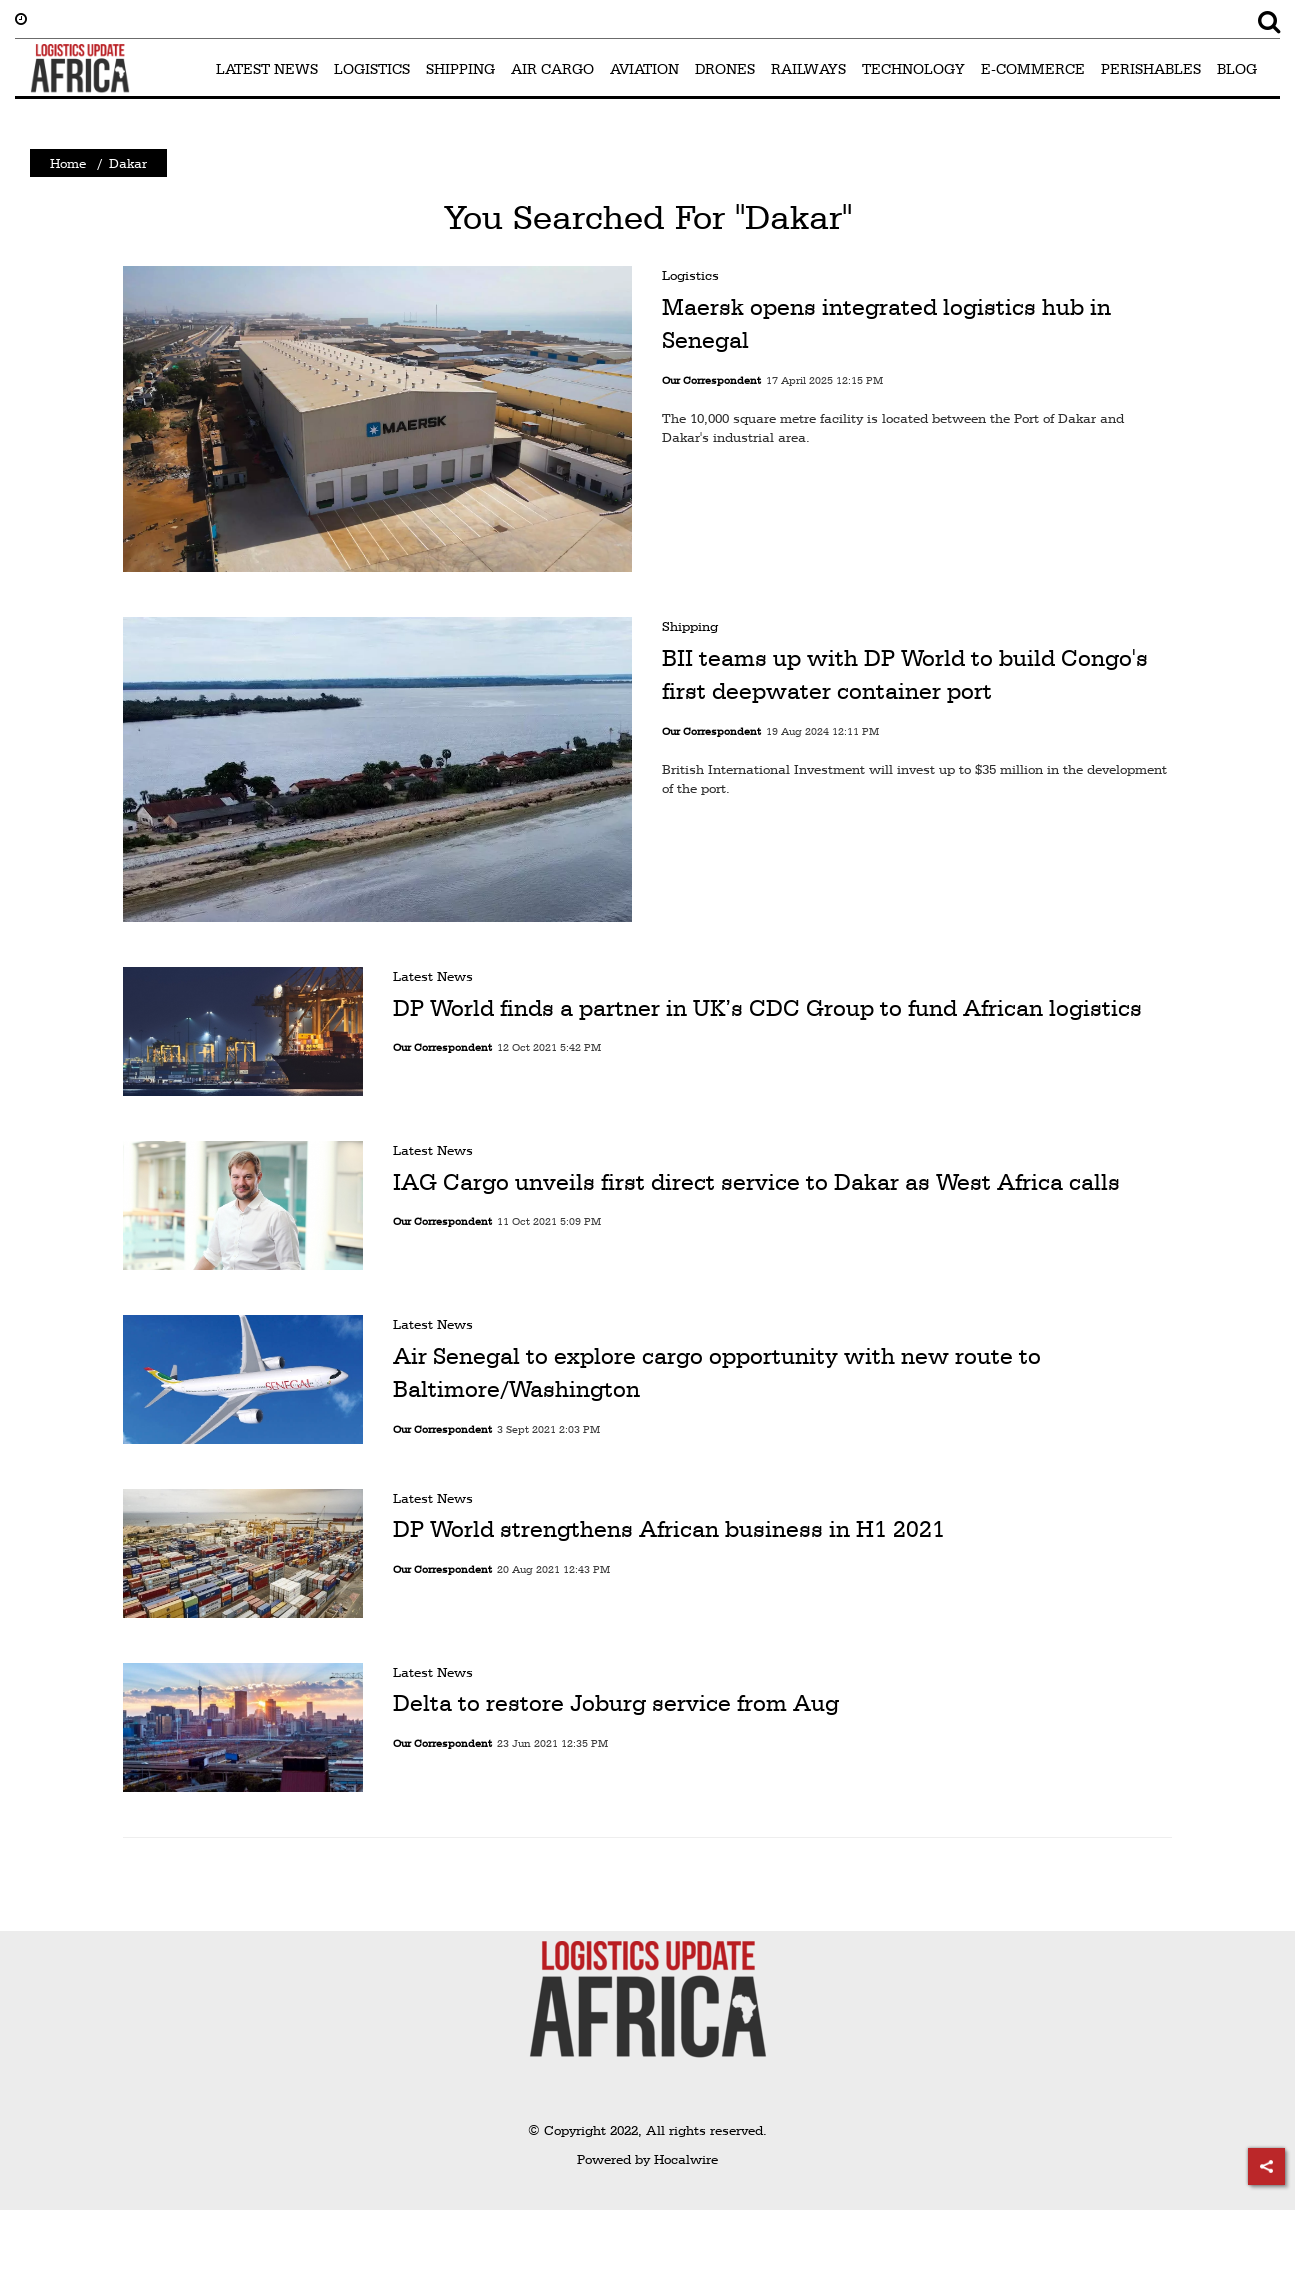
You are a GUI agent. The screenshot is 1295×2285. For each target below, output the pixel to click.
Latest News (433, 976)
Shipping (690, 626)
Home (68, 163)
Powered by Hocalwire (647, 2159)
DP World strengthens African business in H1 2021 (669, 1529)
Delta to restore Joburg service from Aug (616, 1703)
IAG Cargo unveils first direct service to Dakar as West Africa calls (756, 1182)
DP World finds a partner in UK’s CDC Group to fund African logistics (767, 1008)
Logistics (690, 275)
